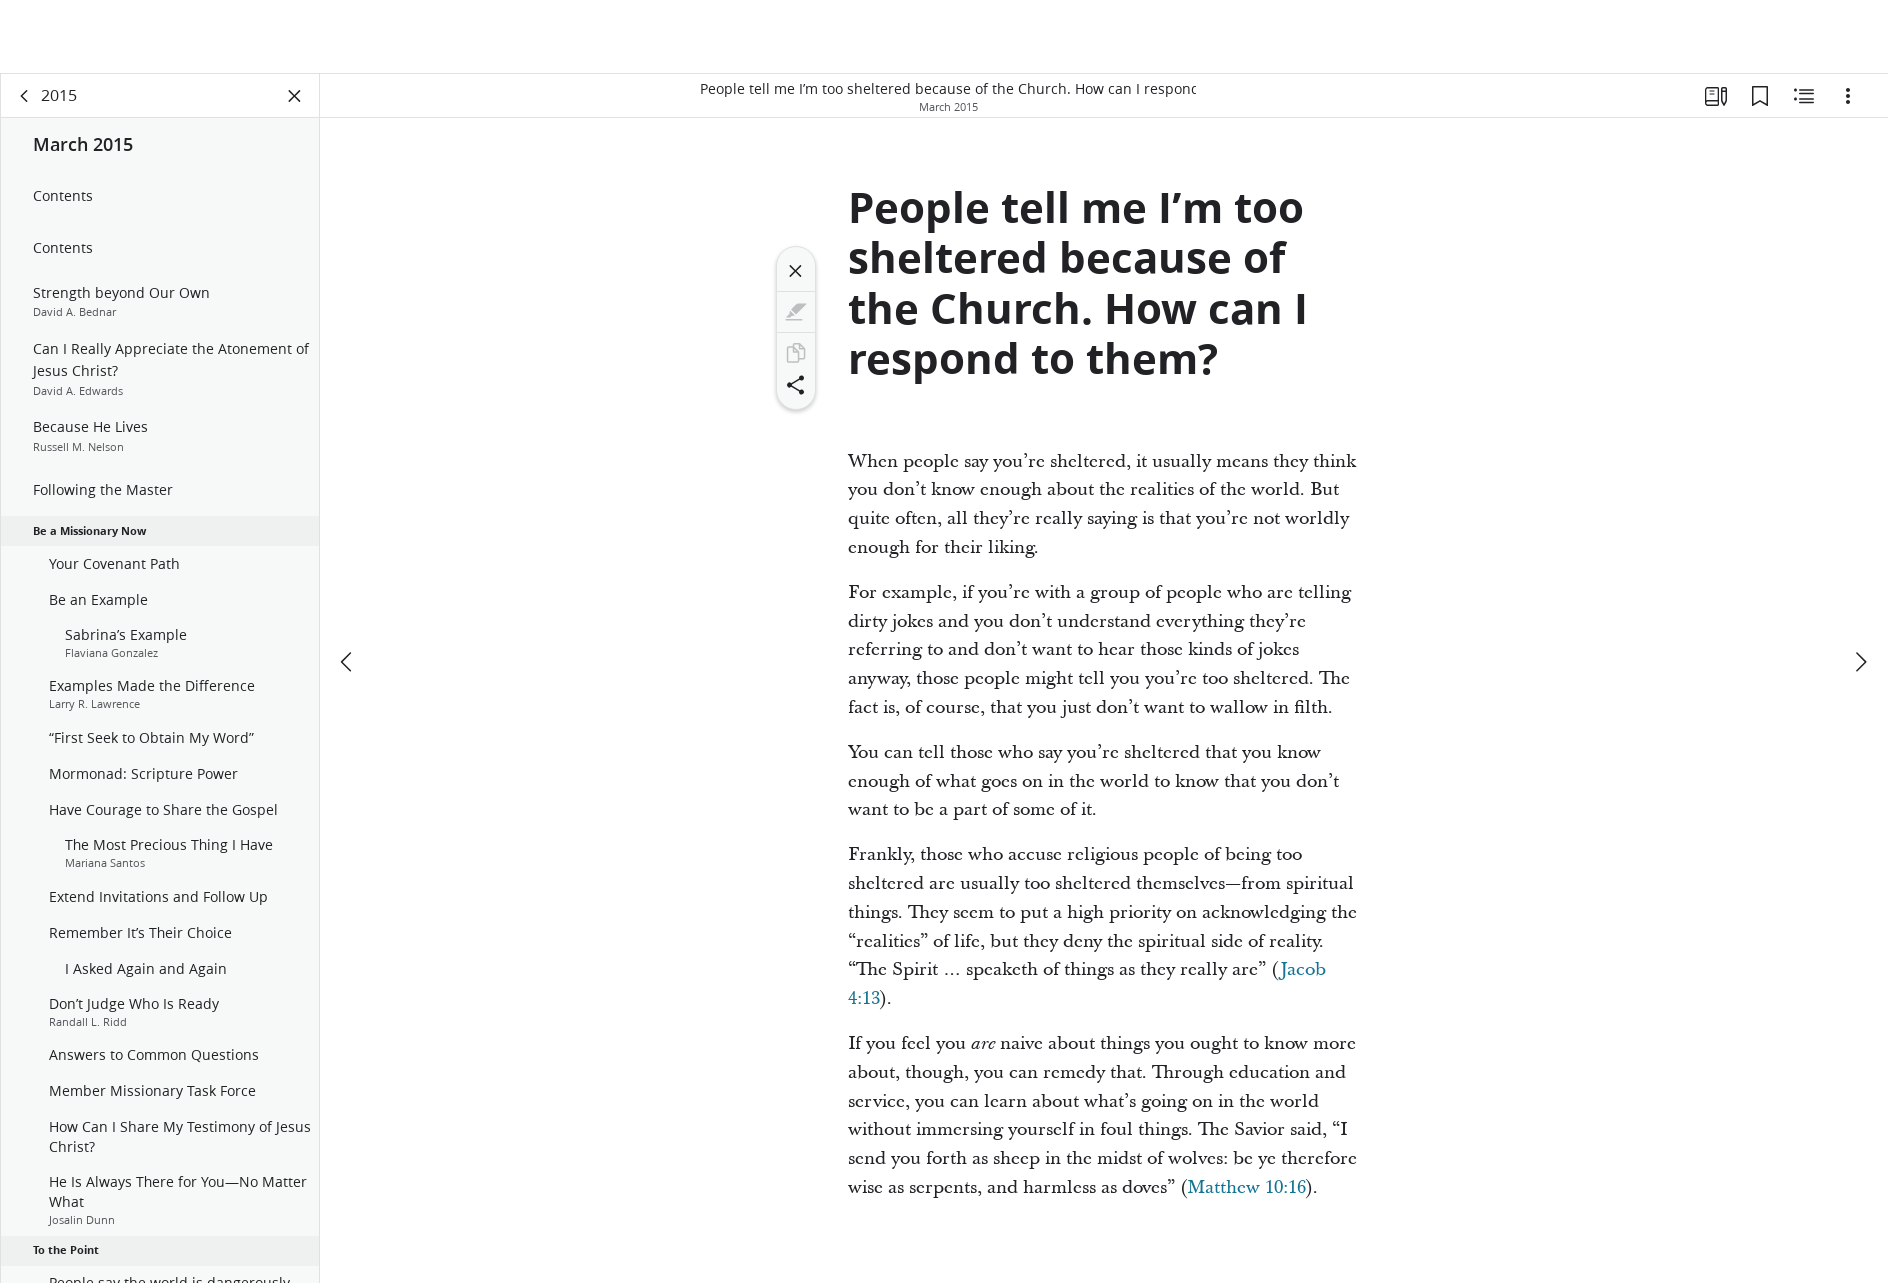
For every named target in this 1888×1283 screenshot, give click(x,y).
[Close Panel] (295, 96)
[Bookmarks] (1760, 96)
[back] (25, 96)
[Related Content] (1804, 96)
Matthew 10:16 (1246, 1187)
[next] (1860, 662)
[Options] (1848, 96)
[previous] (348, 662)
